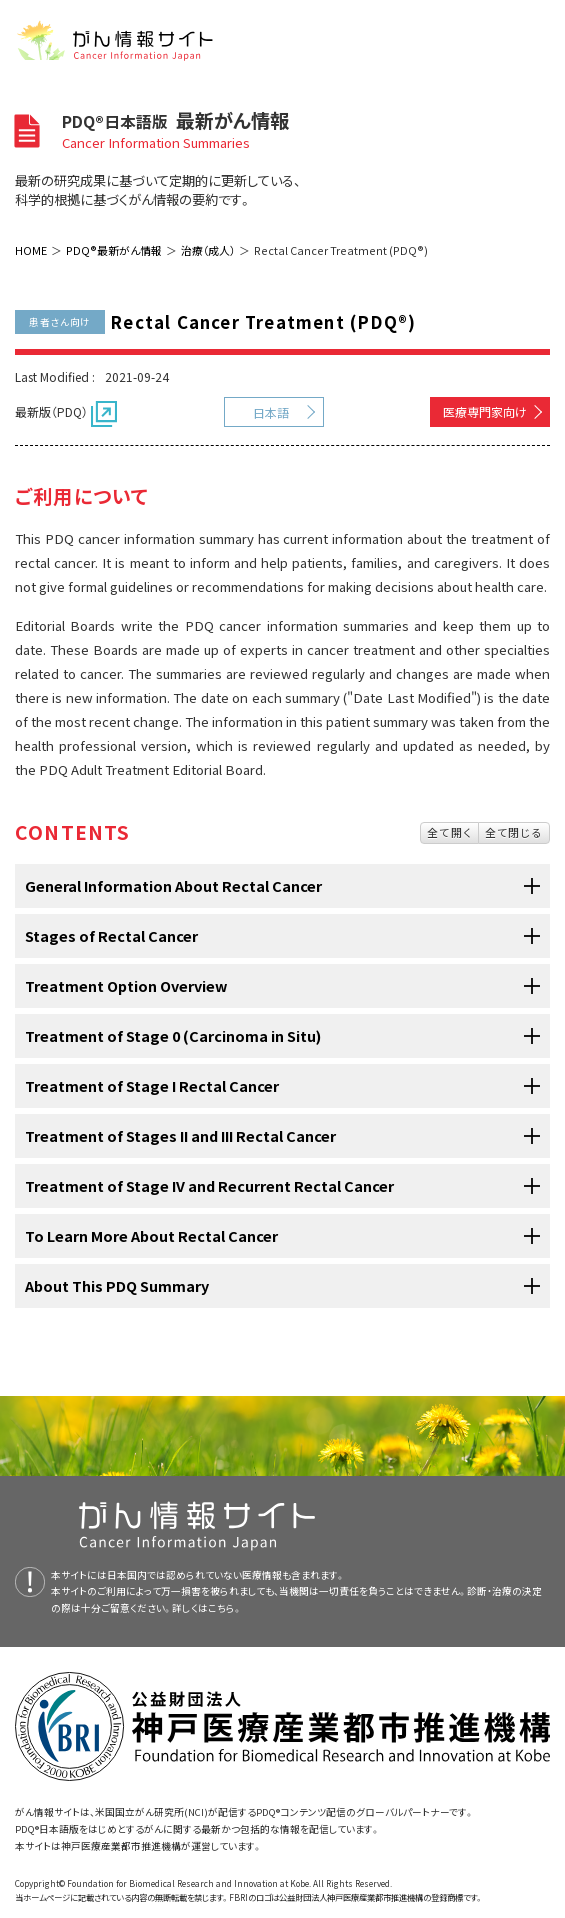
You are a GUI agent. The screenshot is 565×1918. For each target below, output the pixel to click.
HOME (31, 250)
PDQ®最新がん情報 (114, 250)
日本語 (271, 412)
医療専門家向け (485, 411)
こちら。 (225, 1608)
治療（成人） (208, 250)
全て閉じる (514, 832)
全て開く (449, 832)
